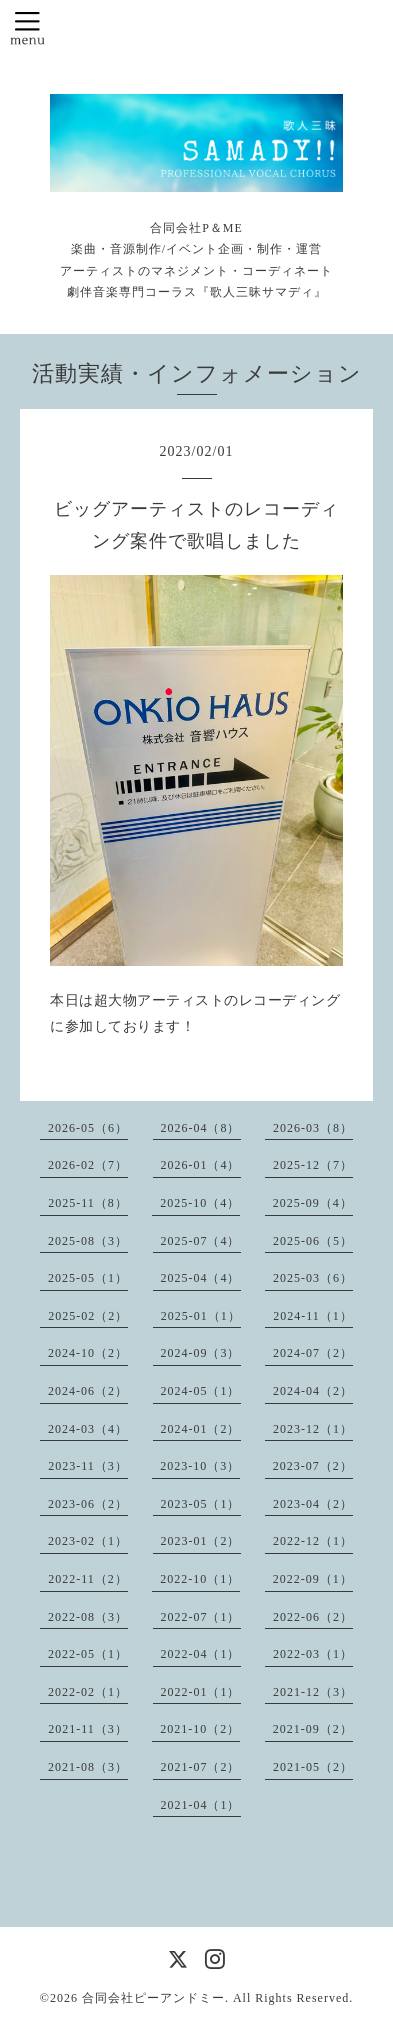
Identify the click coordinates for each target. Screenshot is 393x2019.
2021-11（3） (88, 1729)
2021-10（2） (200, 1729)
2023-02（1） (88, 1541)
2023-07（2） (313, 1466)
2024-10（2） (88, 1353)
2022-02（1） (88, 1692)
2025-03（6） (313, 1278)
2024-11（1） (313, 1316)
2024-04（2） (313, 1391)
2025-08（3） (88, 1241)
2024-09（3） (201, 1353)
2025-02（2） (88, 1316)
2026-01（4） (201, 1165)
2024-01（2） (201, 1429)
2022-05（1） (88, 1654)
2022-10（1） (200, 1579)
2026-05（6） (88, 1128)
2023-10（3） (200, 1466)
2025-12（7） (313, 1165)
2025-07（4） (201, 1241)
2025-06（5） (313, 1241)
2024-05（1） (201, 1391)
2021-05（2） (313, 1767)
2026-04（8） (201, 1128)
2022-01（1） (201, 1692)
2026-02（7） (88, 1165)
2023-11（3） (88, 1466)
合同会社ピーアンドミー (153, 1998)
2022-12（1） (313, 1541)
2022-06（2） (313, 1617)
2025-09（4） (313, 1203)
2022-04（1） (201, 1654)
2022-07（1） (201, 1617)
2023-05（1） (201, 1504)
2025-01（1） (201, 1316)
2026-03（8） (313, 1128)
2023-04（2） (313, 1504)
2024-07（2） (313, 1353)
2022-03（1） (313, 1654)
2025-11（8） (88, 1203)
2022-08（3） (88, 1617)
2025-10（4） (200, 1203)
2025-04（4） (201, 1278)
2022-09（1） (313, 1579)
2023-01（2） (201, 1541)
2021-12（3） (313, 1692)
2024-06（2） (88, 1391)
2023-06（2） (88, 1504)
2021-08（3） (88, 1767)
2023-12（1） (313, 1429)
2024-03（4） (88, 1429)
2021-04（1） (201, 1805)
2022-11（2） (88, 1579)
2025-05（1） (88, 1278)
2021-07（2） (201, 1767)
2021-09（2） (313, 1729)
